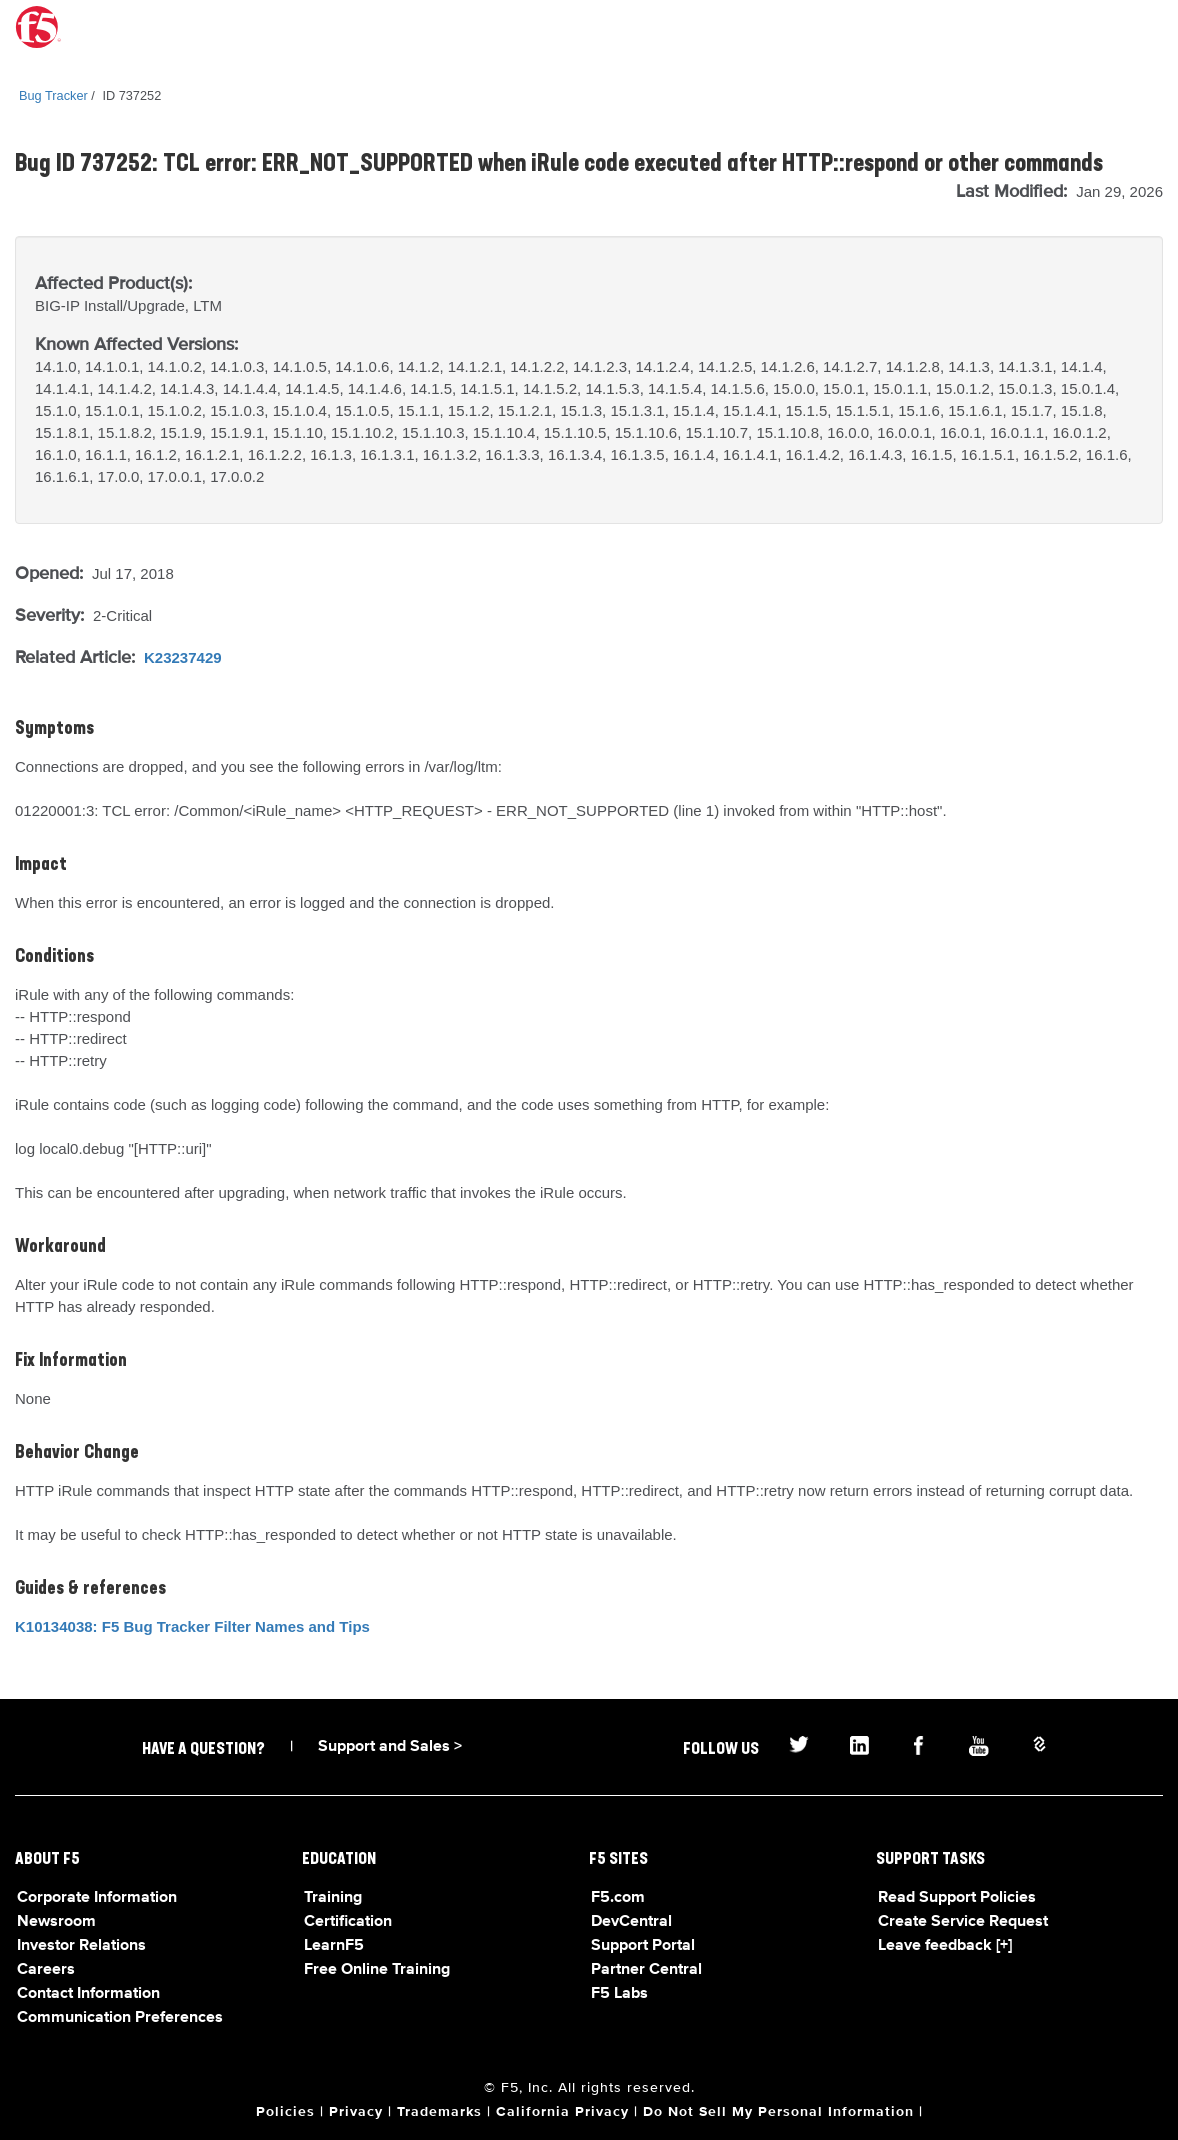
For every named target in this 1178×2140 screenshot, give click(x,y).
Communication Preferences (120, 2018)
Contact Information (88, 1994)
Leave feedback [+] (945, 1946)
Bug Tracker (53, 95)
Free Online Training (377, 1970)
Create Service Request (963, 1922)
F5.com (618, 1898)
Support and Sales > (390, 1747)
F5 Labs (619, 1994)
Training (333, 1898)
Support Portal (643, 1946)
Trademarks (439, 2112)
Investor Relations (81, 1946)
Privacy (356, 2112)
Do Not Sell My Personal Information (778, 2112)
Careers (46, 1970)
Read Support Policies (957, 1898)
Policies (285, 2112)
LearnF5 (334, 1946)
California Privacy (562, 2112)
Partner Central (646, 1970)
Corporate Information (97, 1898)
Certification (348, 1922)
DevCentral (631, 1922)
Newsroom (56, 1922)
